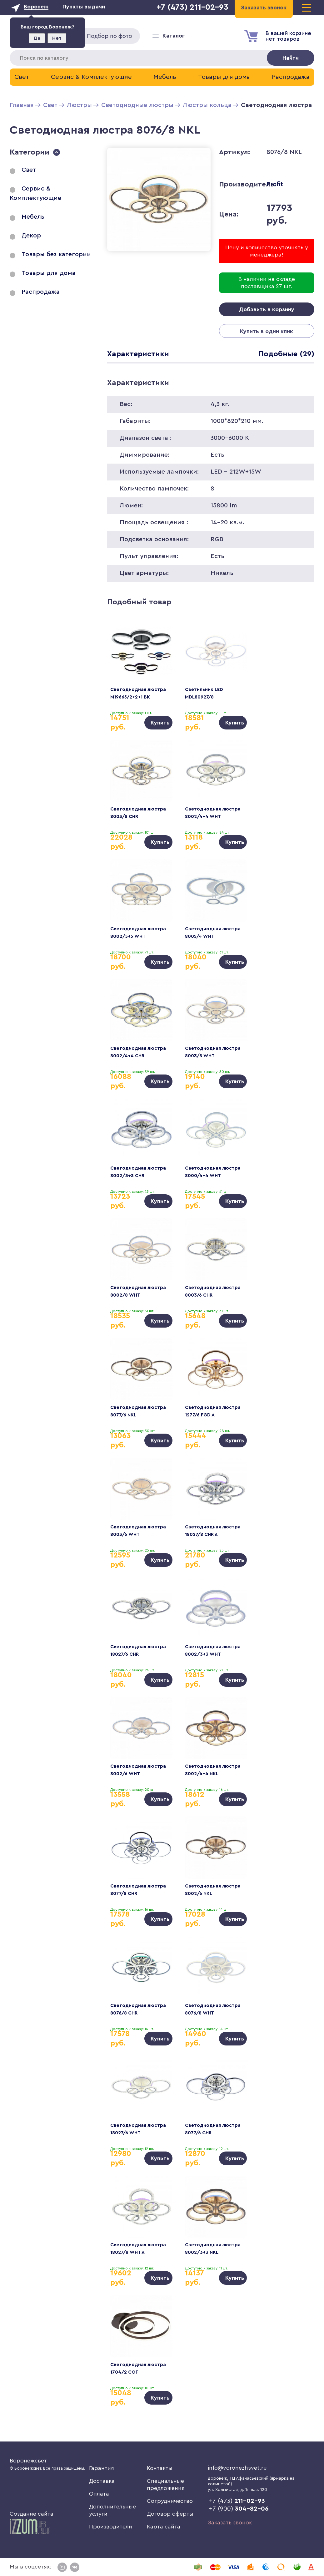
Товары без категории (56, 254)
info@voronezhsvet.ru (237, 2468)
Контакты (159, 2468)
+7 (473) (237, 2501)
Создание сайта (31, 2522)
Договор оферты (170, 2514)
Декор (31, 235)
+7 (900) (239, 2509)
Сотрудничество (170, 2501)
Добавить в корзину (266, 309)
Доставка (102, 2481)
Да (36, 38)
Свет (21, 77)
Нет (57, 38)
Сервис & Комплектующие (91, 77)
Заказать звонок (230, 2522)
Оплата (99, 2494)
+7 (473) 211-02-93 (192, 7)
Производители (110, 2526)
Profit (275, 184)
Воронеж (36, 6)
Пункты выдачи (83, 6)
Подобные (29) (286, 354)
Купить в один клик (266, 331)
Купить (160, 722)
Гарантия (101, 2468)
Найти (290, 58)
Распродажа (291, 77)
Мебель (164, 77)
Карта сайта (163, 2526)
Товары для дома (224, 77)
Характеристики (138, 354)
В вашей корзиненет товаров (288, 36)
